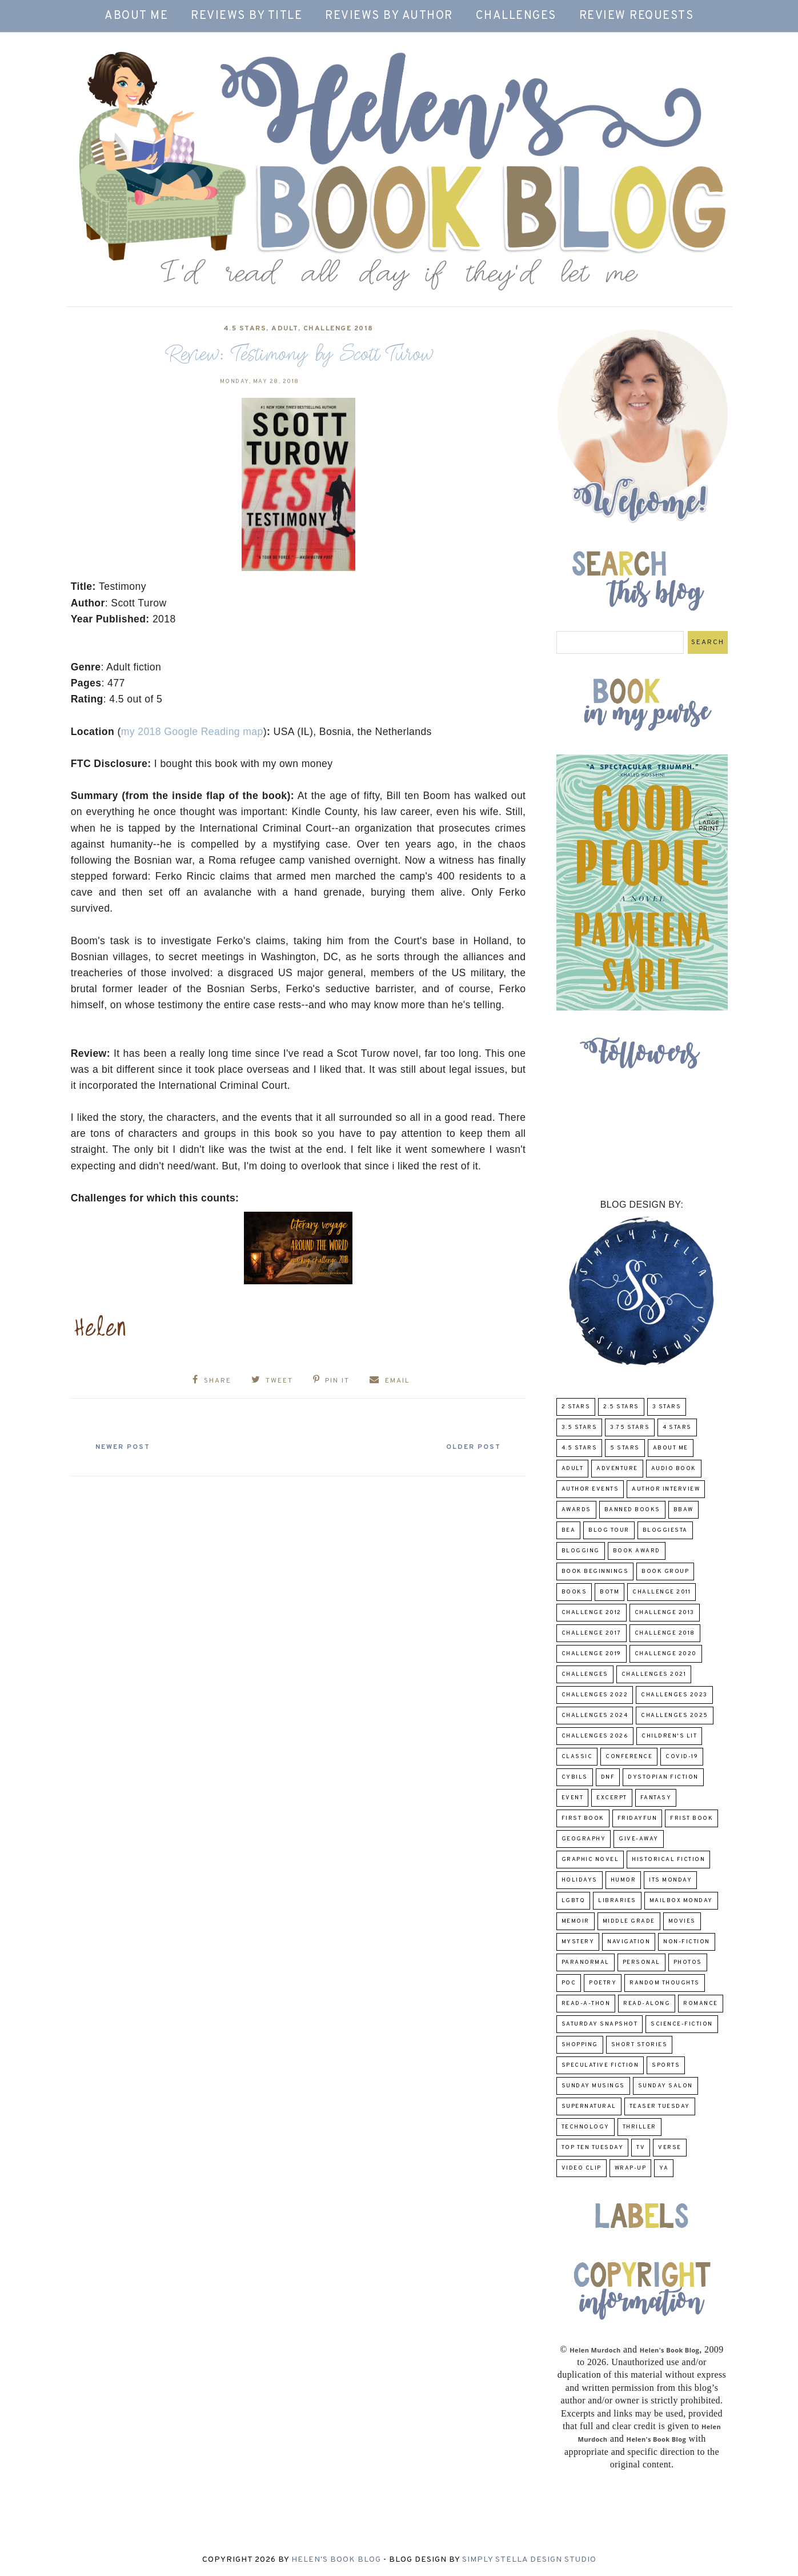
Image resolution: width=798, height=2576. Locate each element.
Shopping (580, 2044)
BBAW (683, 1509)
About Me (136, 16)
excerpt (611, 1798)
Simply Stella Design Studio (529, 2560)
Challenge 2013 (665, 1612)
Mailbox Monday (681, 1900)
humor (623, 1880)
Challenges (516, 16)
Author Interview (666, 1489)
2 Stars (576, 1407)
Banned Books (632, 1509)
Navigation (628, 1942)
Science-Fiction (682, 2024)
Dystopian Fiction (663, 1777)
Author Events (590, 1489)
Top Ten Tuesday (593, 2147)
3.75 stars (629, 1427)
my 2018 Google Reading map (192, 731)
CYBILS (575, 1777)
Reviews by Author (389, 16)
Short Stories (639, 2044)
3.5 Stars (580, 1427)
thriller (639, 2127)
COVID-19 (681, 1756)
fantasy (656, 1798)
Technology (585, 2127)
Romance (700, 2003)
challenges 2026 (595, 1736)
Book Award (636, 1551)
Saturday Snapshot (600, 2024)
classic (577, 1756)
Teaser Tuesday (659, 2106)
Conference (628, 1756)
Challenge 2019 (591, 1654)
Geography (584, 1839)
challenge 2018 (338, 328)
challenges (585, 1674)
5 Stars (625, 1448)
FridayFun (637, 1818)
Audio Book (673, 1468)
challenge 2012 (591, 1612)
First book (583, 1818)
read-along (646, 2003)
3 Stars (666, 1407)
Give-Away (639, 1839)
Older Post (470, 1446)
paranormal (585, 1962)
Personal (641, 1962)
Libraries (617, 1900)
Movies (682, 1921)
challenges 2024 (595, 1715)
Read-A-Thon (586, 2003)
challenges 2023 (674, 1695)
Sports (666, 2065)
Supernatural (589, 2106)
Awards (576, 1509)
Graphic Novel (590, 1859)
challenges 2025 (674, 1715)
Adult (284, 328)
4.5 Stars (245, 328)
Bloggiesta (665, 1530)
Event (573, 1798)
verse (669, 2147)
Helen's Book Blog (336, 2560)
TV (640, 2147)
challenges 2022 (595, 1695)
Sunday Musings (593, 2086)
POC (569, 1983)
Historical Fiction (668, 1859)
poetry (602, 1983)
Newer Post (125, 1446)
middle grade (629, 1921)
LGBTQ (574, 1900)
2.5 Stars (621, 1407)
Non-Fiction (686, 1942)
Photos (687, 1962)
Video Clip (581, 2168)
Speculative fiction (600, 2065)
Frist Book (691, 1818)
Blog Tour (608, 1530)
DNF (608, 1777)
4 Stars (677, 1427)
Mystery (578, 1942)
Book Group (665, 1571)
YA (663, 2168)
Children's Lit (669, 1736)
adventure (617, 1468)
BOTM (609, 1592)
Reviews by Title (246, 16)
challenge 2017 (591, 1633)
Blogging (581, 1551)
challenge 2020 (666, 1654)
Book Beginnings (595, 1571)
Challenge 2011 (661, 1592)
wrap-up (631, 2168)
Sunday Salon (665, 2086)
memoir (576, 1921)
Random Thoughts (664, 1983)
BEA (569, 1530)
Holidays (580, 1880)
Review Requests (636, 16)
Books (574, 1592)
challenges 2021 (654, 1674)
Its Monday (670, 1880)
